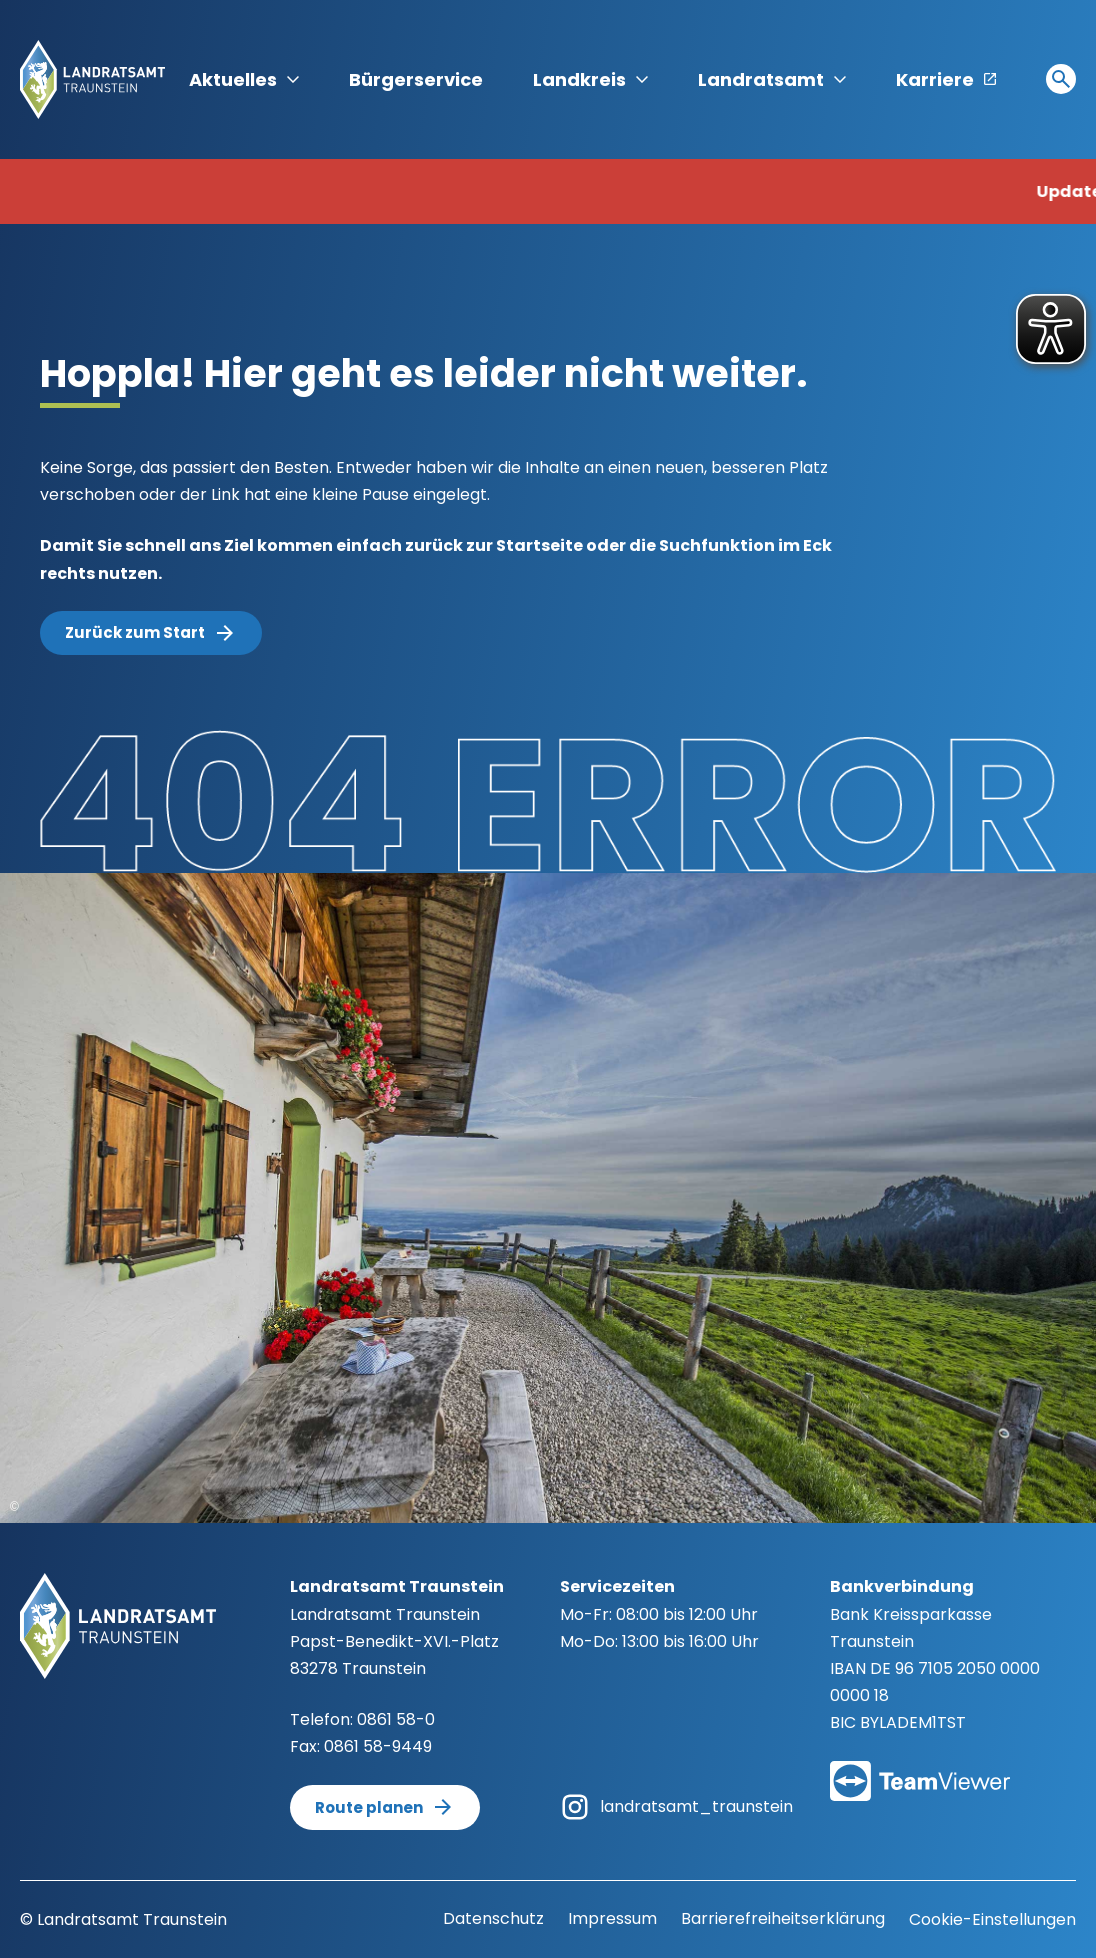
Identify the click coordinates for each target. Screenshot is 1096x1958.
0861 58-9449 (378, 1746)
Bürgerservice (416, 79)
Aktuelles (244, 79)
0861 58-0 (396, 1719)
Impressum (612, 1918)
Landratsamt (772, 79)
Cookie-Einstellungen (992, 1919)
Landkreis (590, 79)
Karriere (946, 79)
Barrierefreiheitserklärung (783, 1918)
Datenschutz (493, 1918)
